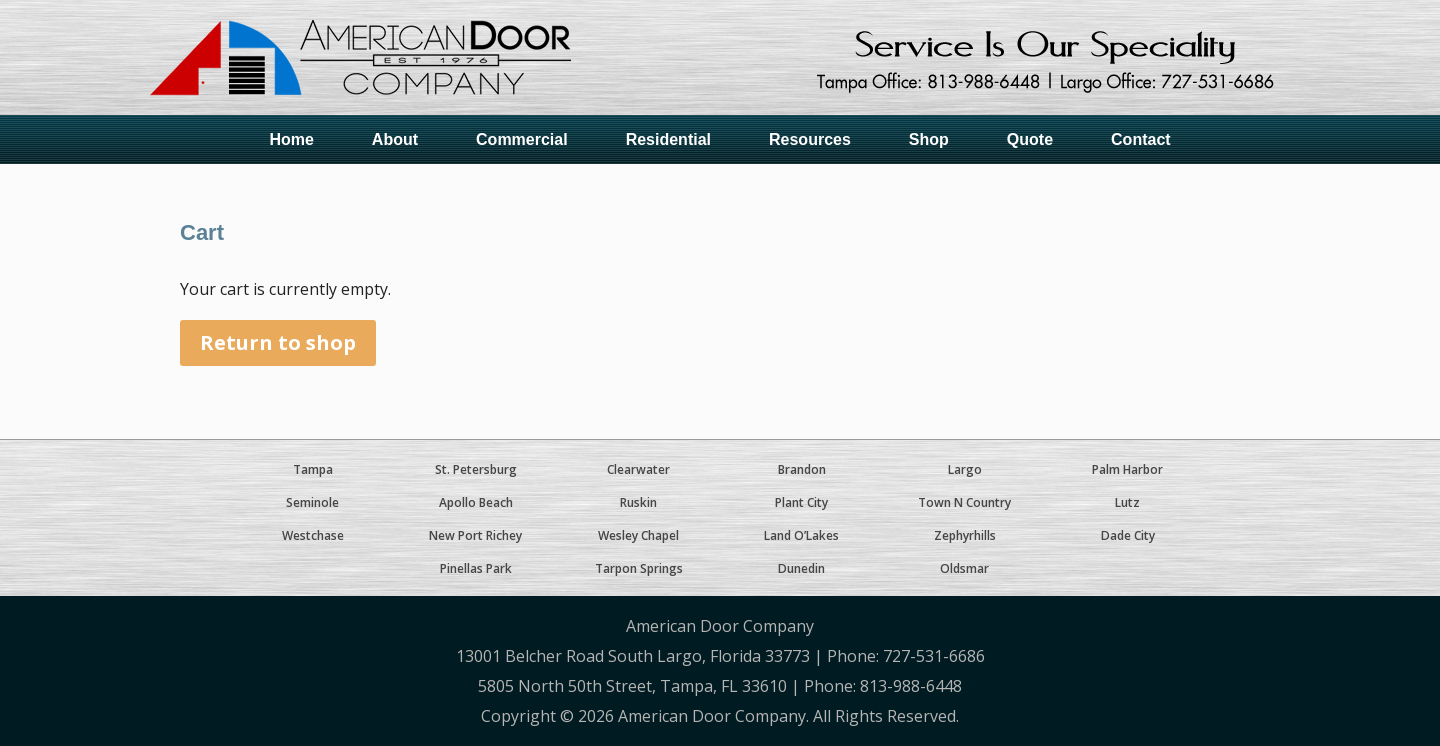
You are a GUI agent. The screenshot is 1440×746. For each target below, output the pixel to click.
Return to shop (278, 342)
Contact (1141, 139)
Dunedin (801, 568)
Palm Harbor (1127, 469)
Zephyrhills (965, 535)
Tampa (313, 469)
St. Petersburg (476, 469)
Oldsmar (964, 568)
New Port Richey (475, 535)
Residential (668, 139)
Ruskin (638, 502)
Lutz (1127, 502)
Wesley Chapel (638, 535)
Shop (929, 139)
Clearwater (638, 469)
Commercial (522, 139)
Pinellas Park (476, 568)
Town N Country (964, 502)
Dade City (1128, 535)
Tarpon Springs (639, 568)
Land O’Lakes (801, 535)
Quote (1030, 139)
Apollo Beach (476, 502)
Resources (810, 139)
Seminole (312, 502)
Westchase (313, 535)
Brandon (802, 469)
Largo (965, 469)
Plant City (801, 502)
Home (291, 139)
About (395, 139)
